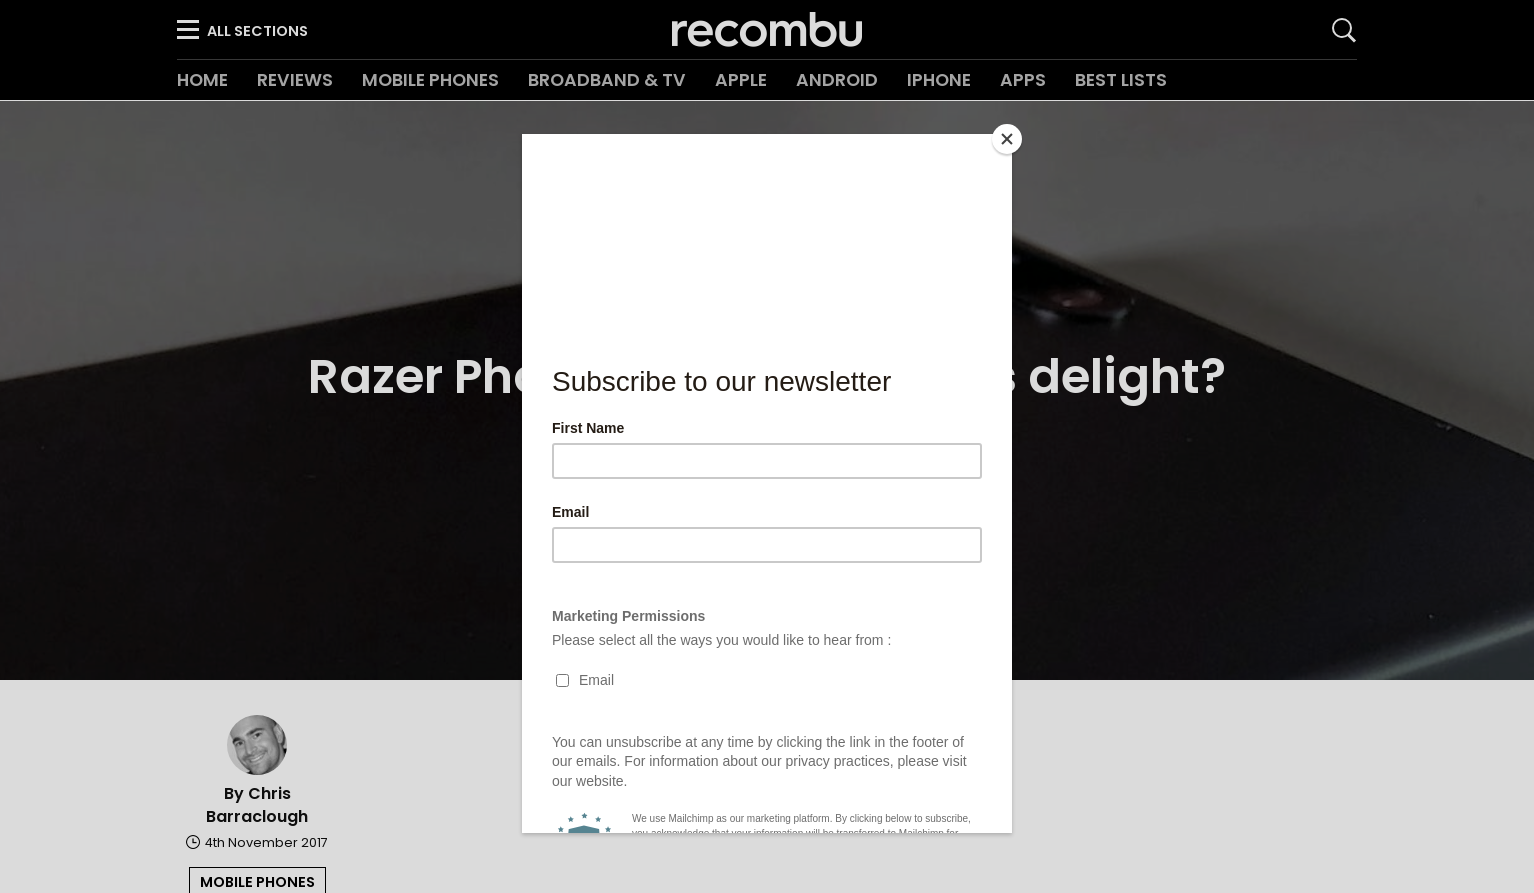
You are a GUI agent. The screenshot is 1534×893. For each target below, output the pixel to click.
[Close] (1007, 139)
